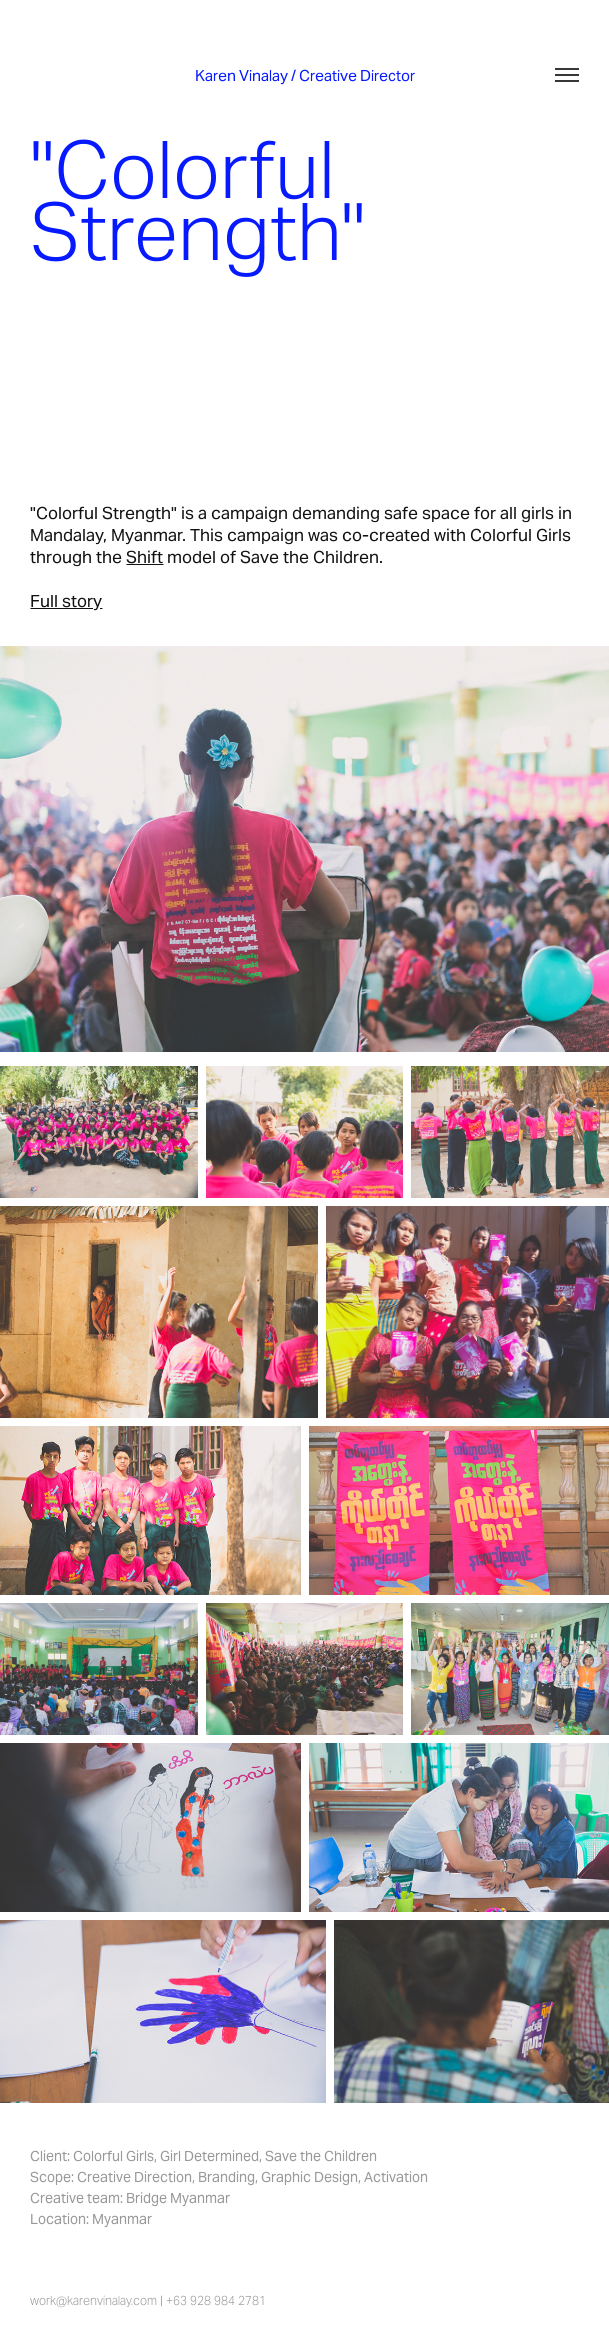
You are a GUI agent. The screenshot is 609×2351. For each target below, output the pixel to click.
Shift (144, 557)
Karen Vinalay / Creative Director (305, 75)
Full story (66, 601)
